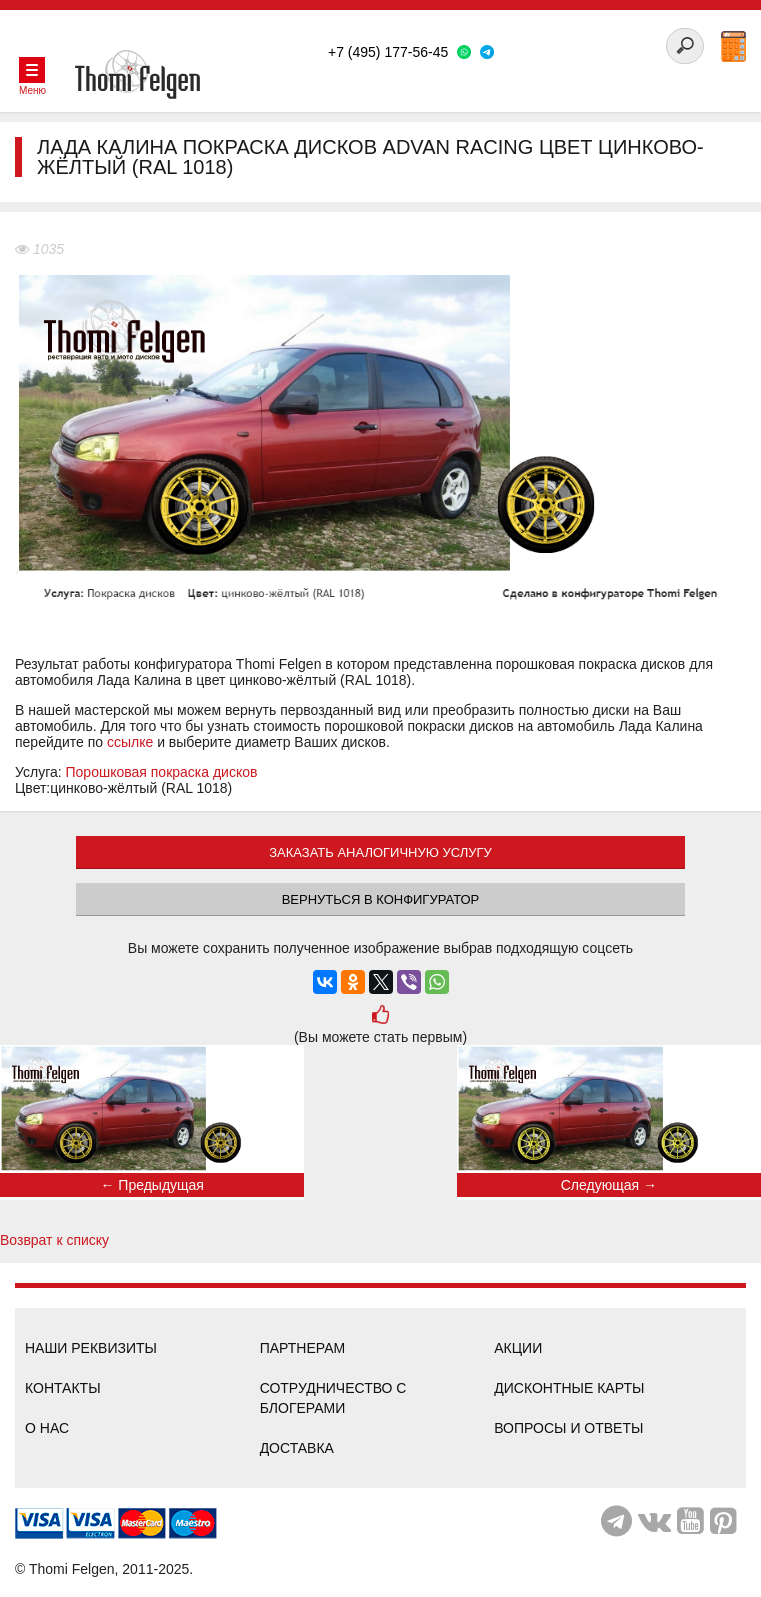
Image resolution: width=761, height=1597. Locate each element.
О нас (47, 1428)
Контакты (63, 1388)
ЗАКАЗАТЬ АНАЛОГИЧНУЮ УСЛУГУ (380, 852)
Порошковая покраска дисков (162, 772)
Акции (518, 1348)
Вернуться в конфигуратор (381, 899)
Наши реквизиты (91, 1348)
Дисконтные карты (569, 1388)
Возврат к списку (54, 1240)
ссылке (130, 742)
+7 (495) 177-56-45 (388, 52)
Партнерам (303, 1348)
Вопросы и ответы (568, 1428)
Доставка (297, 1448)
